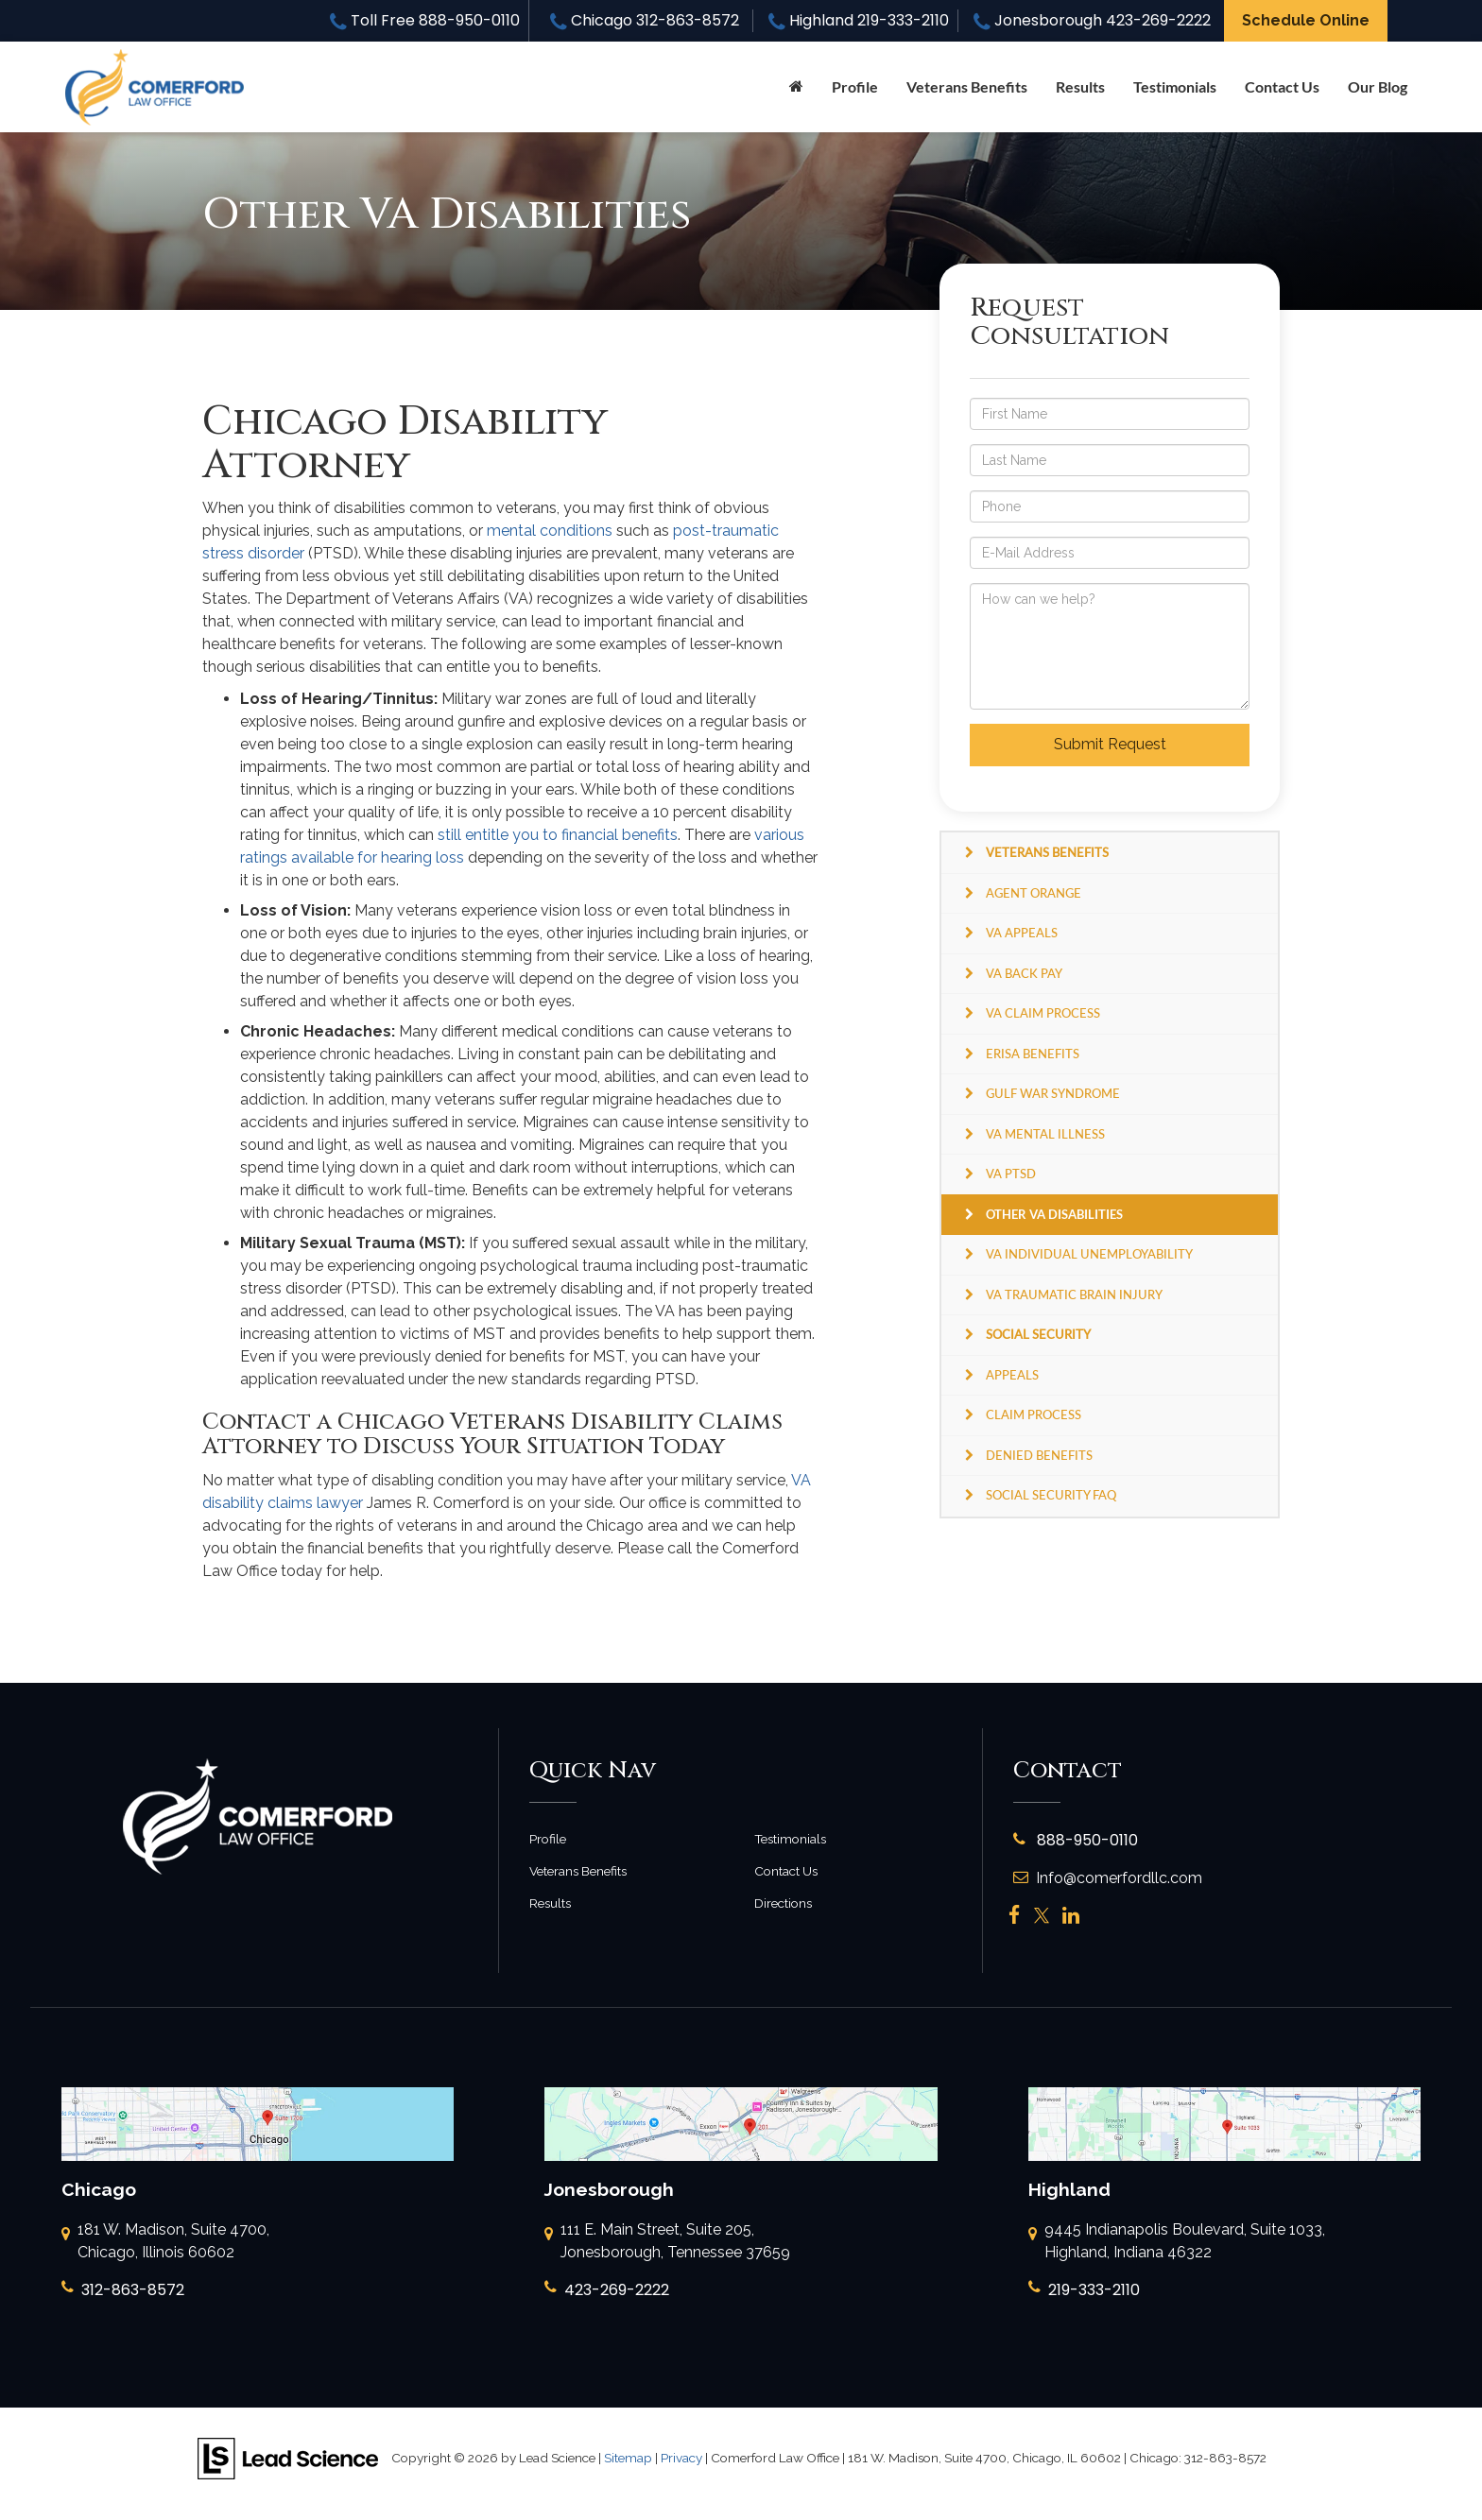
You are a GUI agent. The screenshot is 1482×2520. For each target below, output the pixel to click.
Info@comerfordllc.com (1107, 1878)
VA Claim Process (1043, 1012)
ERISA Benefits (1032, 1053)
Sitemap (628, 2457)
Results (1080, 86)
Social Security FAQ (1051, 1494)
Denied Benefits (1039, 1455)
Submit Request (1110, 744)
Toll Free (425, 20)
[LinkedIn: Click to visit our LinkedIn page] (1070, 1916)
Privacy (681, 2457)
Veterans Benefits (578, 1870)
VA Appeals (1022, 932)
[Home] (796, 87)
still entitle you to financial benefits (558, 835)
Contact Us (1282, 86)
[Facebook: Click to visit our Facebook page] (1014, 1916)
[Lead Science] (288, 2457)
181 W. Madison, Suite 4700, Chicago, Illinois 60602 (165, 2242)
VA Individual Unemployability (1089, 1253)
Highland (858, 20)
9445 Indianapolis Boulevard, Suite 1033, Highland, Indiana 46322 (1176, 2242)
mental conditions (549, 531)
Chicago (644, 20)
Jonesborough (1092, 20)
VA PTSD (1011, 1173)
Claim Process (1033, 1414)
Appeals (1012, 1374)
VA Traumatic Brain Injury (1074, 1294)
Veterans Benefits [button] (966, 86)
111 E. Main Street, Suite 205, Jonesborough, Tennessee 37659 (667, 2242)
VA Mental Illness (1045, 1133)
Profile (855, 86)
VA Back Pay (1024, 973)
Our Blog (1377, 86)
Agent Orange (1033, 892)
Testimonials (1174, 86)
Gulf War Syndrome (1053, 1093)
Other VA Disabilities (1054, 1214)
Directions (783, 1903)
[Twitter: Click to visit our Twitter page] (1041, 1916)
